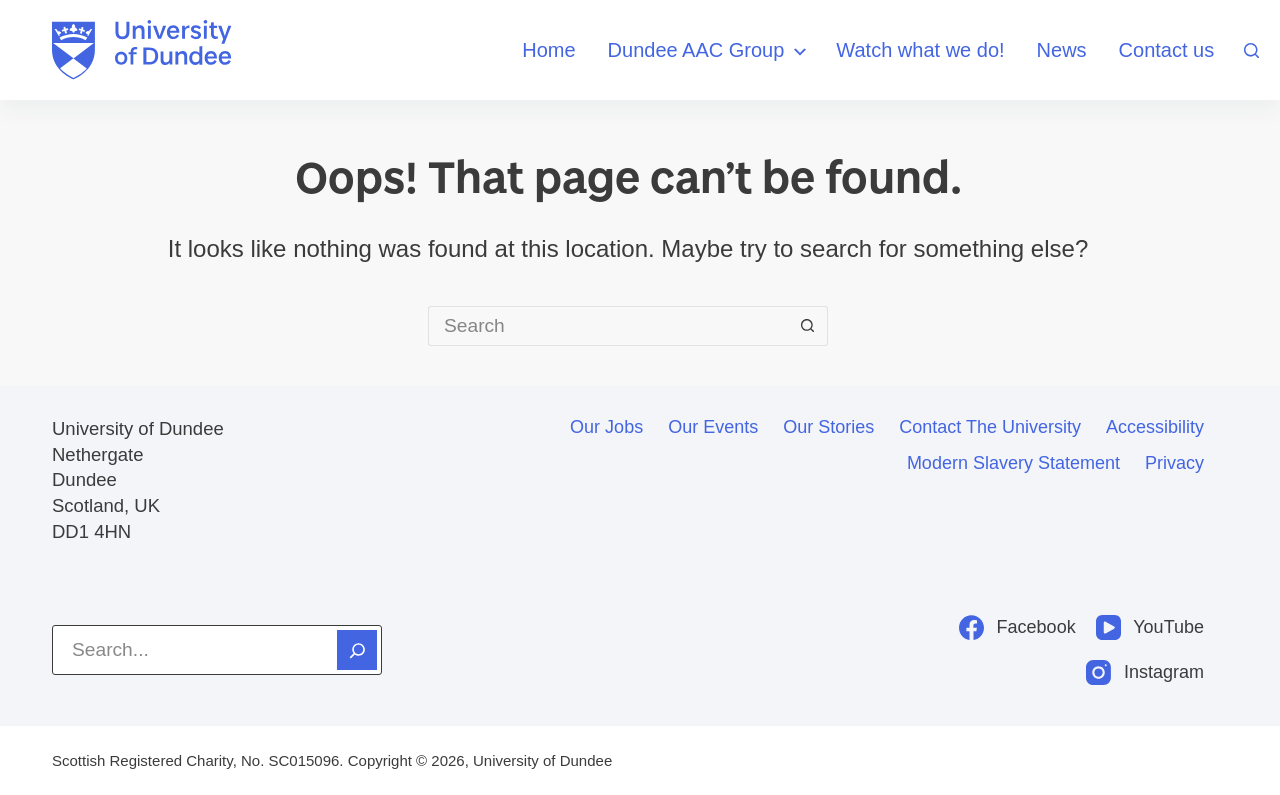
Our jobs (606, 427)
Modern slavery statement (1013, 463)
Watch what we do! (920, 50)
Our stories (828, 427)
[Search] (1251, 50)
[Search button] (808, 326)
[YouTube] (1150, 627)
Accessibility (1155, 427)
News (1062, 50)
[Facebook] (1017, 627)
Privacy (1174, 463)
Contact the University (990, 427)
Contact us (1167, 50)
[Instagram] (1145, 672)
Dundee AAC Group (710, 51)
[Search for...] (608, 326)
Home (548, 50)
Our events (713, 427)
